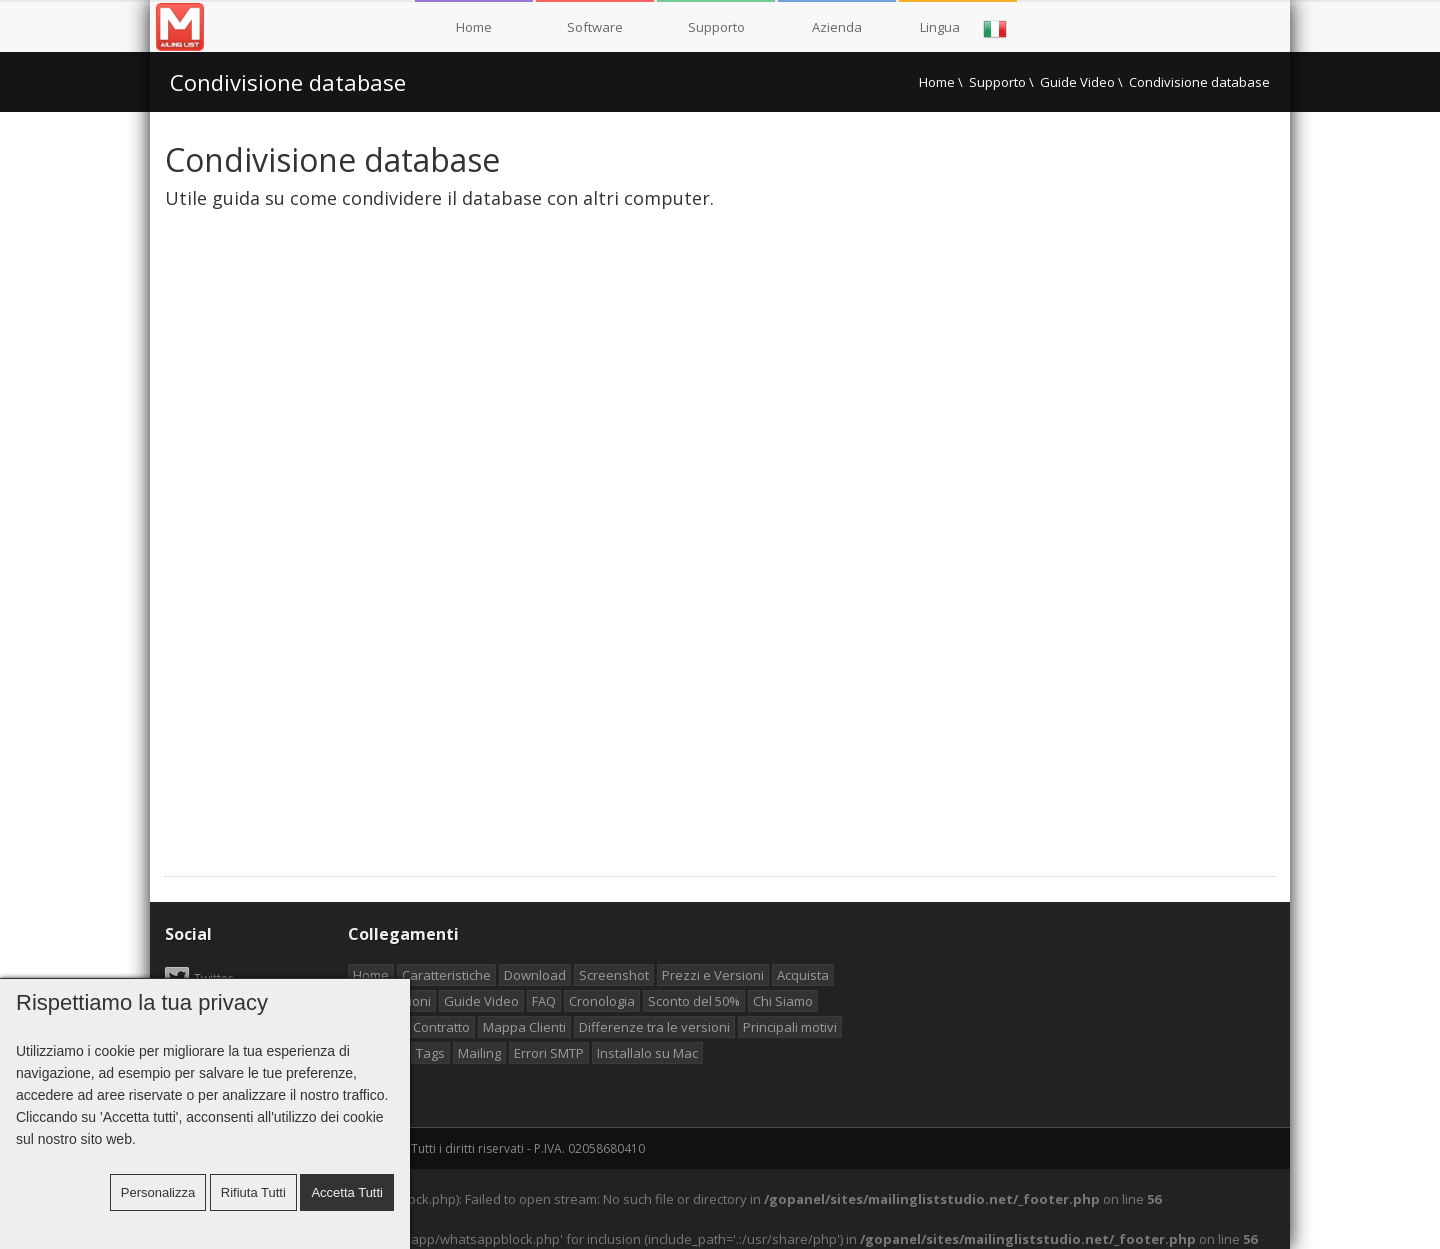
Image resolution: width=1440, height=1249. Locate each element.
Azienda (837, 27)
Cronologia (602, 1001)
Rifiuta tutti (253, 1192)
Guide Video (1077, 82)
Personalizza (158, 1192)
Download (535, 975)
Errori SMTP (549, 1053)
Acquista (803, 975)
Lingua (964, 29)
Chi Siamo (783, 1001)
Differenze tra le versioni (654, 1027)
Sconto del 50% (694, 1001)
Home (474, 27)
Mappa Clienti (524, 1027)
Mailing (479, 1053)
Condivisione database (288, 82)
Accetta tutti (347, 1192)
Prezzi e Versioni (713, 975)
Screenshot (614, 975)
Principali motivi (790, 1027)
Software (595, 27)
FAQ (544, 1001)
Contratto (441, 1027)
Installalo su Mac (647, 1053)
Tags (430, 1053)
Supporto (716, 27)
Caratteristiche (446, 975)
